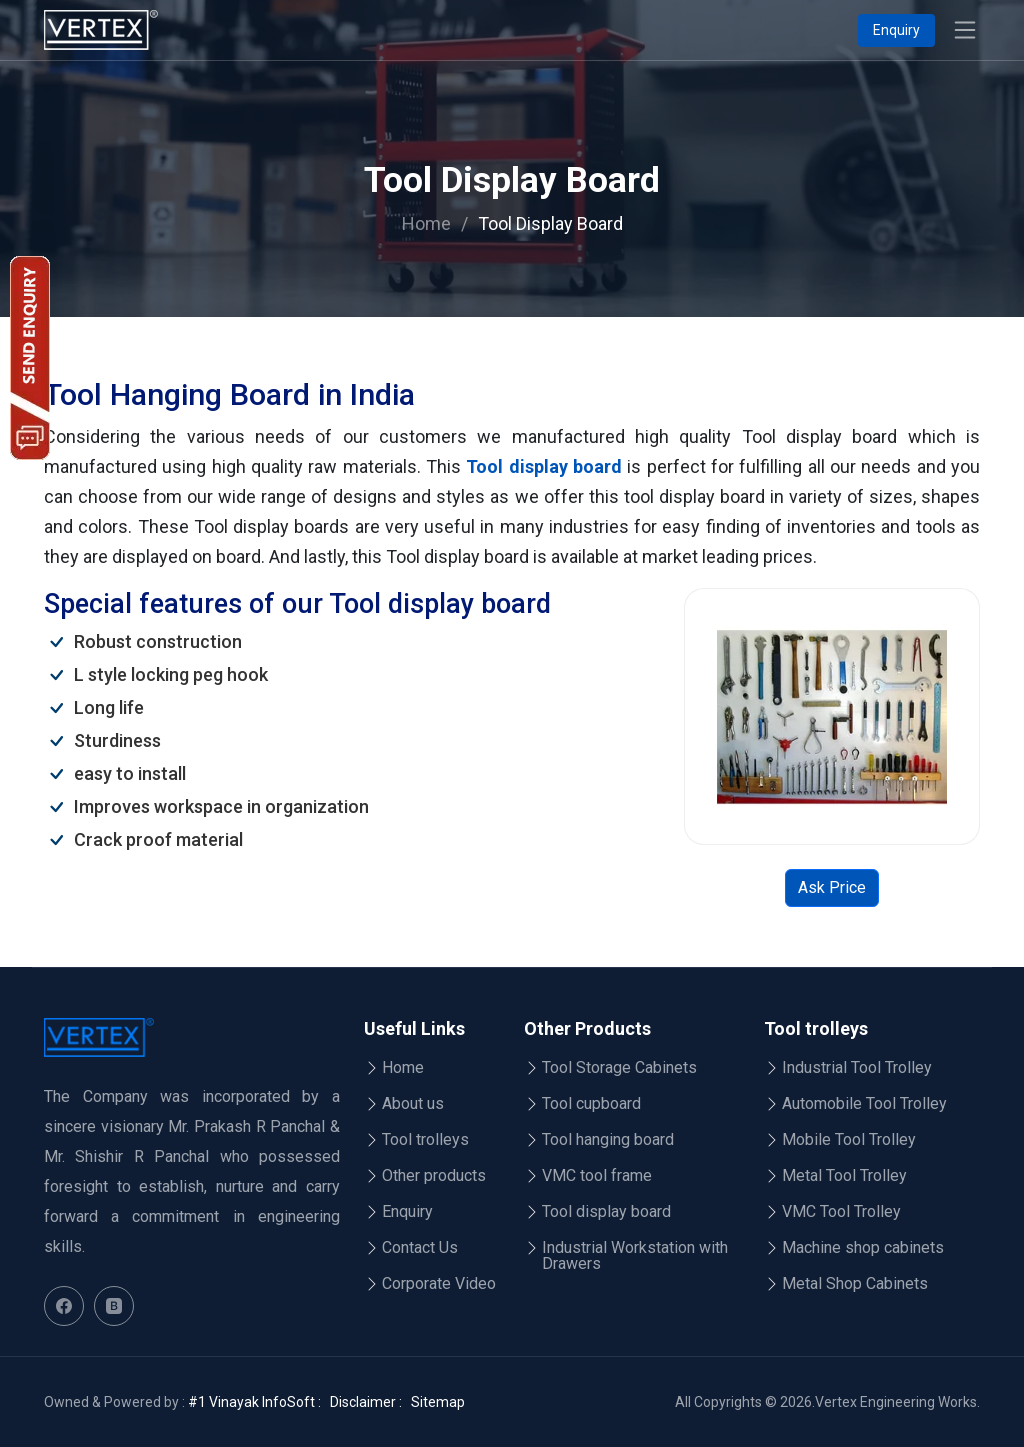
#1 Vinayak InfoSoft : (254, 1402)
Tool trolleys (425, 1140)
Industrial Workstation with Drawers (635, 1256)
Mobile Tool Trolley (849, 1140)
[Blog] (114, 1306)
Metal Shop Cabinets (855, 1284)
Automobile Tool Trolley (864, 1104)
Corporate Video (439, 1284)
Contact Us (420, 1248)
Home (426, 223)
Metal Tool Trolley (844, 1176)
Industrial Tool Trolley (857, 1068)
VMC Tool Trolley (841, 1212)
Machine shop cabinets (863, 1248)
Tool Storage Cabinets (619, 1068)
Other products (434, 1176)
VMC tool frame (597, 1176)
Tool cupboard (591, 1104)
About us (413, 1104)
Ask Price (832, 887)
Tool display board (544, 466)
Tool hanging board (608, 1140)
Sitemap (438, 1402)
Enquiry (896, 30)
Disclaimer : (366, 1402)
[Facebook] (64, 1306)
